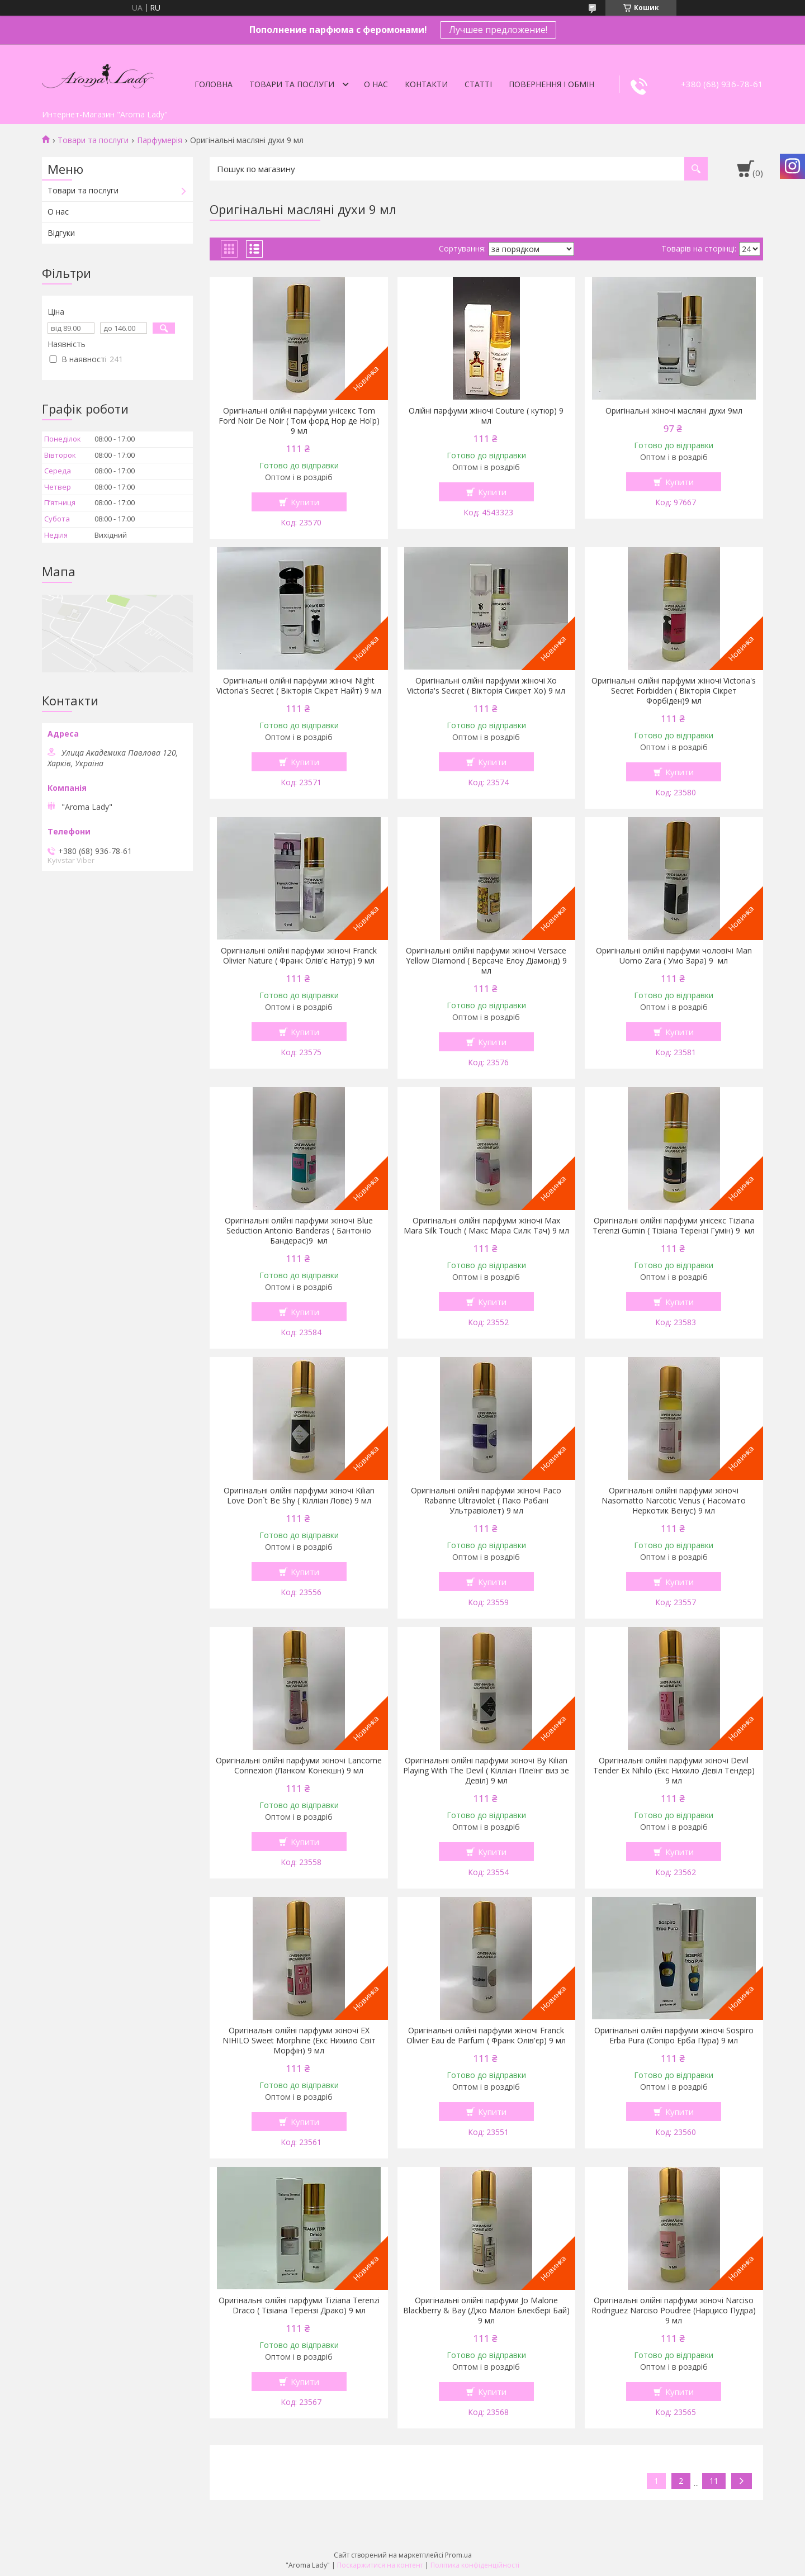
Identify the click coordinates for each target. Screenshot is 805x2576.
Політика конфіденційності (474, 2565)
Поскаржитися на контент (380, 2565)
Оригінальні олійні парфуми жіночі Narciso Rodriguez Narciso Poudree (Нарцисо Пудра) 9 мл (673, 2310)
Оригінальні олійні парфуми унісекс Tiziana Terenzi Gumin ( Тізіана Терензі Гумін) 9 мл (674, 1226)
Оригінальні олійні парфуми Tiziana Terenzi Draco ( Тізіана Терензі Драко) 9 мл (299, 2305)
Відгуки (61, 232)
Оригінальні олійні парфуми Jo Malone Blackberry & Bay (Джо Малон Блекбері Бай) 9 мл (486, 2310)
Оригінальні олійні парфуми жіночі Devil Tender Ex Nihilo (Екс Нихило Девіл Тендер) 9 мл (674, 1771)
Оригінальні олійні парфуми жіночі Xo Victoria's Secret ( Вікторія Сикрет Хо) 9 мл (486, 686)
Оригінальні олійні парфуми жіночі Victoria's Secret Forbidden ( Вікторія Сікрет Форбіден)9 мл (673, 691)
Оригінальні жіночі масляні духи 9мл (673, 411)
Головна (214, 84)
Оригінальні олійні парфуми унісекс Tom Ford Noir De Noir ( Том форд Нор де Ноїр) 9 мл (299, 421)
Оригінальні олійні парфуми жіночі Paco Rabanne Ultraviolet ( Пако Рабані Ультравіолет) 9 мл (486, 1501)
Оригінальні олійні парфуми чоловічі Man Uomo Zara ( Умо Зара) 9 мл (674, 956)
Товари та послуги (291, 84)
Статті (478, 84)
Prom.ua (458, 2555)
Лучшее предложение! (498, 29)
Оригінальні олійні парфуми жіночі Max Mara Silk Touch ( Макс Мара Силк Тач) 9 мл (486, 1226)
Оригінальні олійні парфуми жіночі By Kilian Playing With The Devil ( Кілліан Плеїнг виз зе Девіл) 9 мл (486, 1771)
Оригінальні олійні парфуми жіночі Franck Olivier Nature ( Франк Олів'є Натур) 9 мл (299, 956)
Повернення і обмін (551, 84)
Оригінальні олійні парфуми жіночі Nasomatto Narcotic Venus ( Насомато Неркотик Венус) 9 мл (674, 1501)
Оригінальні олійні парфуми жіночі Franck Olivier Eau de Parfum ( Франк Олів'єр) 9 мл (486, 2035)
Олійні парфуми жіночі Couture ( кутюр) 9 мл (486, 416)
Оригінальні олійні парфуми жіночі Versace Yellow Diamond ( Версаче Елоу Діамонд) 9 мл (486, 961)
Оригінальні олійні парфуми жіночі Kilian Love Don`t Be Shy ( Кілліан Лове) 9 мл (299, 1496)
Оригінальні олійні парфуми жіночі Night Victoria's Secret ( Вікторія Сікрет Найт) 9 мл (298, 686)
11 (713, 2480)
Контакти (426, 84)
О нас (376, 84)
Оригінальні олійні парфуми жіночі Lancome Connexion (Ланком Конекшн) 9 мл (299, 1766)
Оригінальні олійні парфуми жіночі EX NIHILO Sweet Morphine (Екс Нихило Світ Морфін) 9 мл (299, 2040)
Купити (305, 501)
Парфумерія (159, 140)
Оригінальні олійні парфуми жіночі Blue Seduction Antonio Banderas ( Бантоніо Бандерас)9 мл (299, 1231)
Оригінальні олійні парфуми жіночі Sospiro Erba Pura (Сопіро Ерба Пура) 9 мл (674, 2035)
